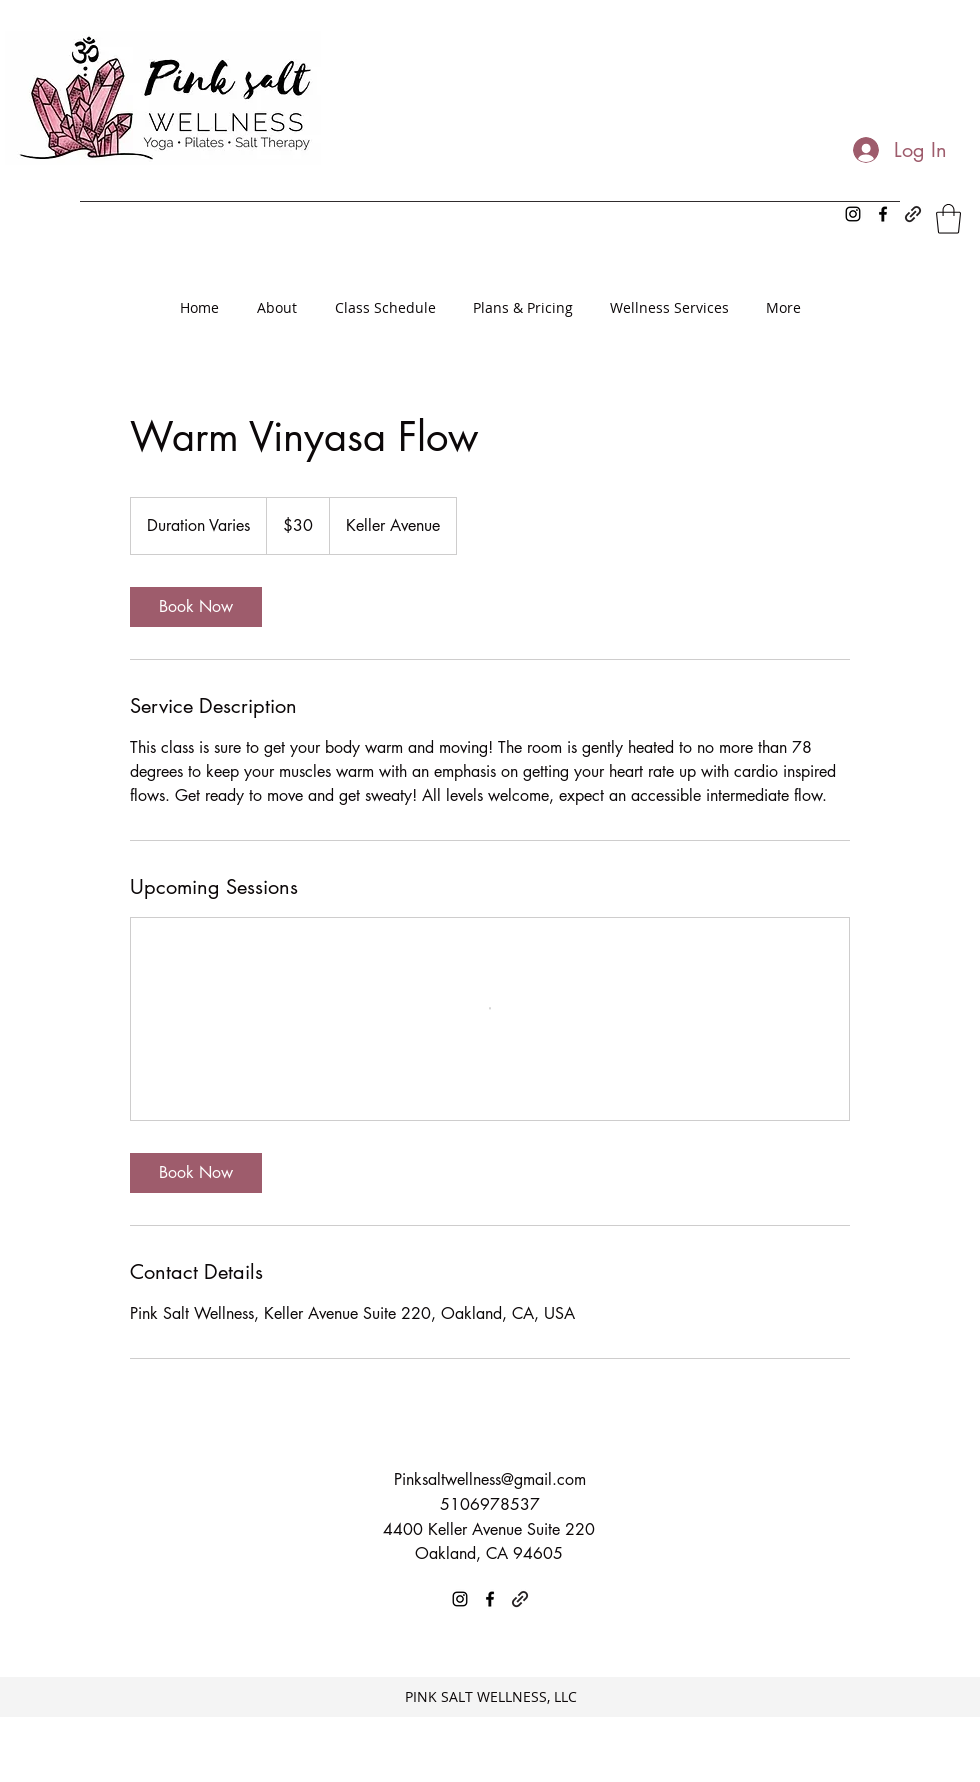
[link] (196, 607)
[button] (948, 219)
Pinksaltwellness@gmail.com (490, 1479)
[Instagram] (853, 214)
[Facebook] (883, 214)
